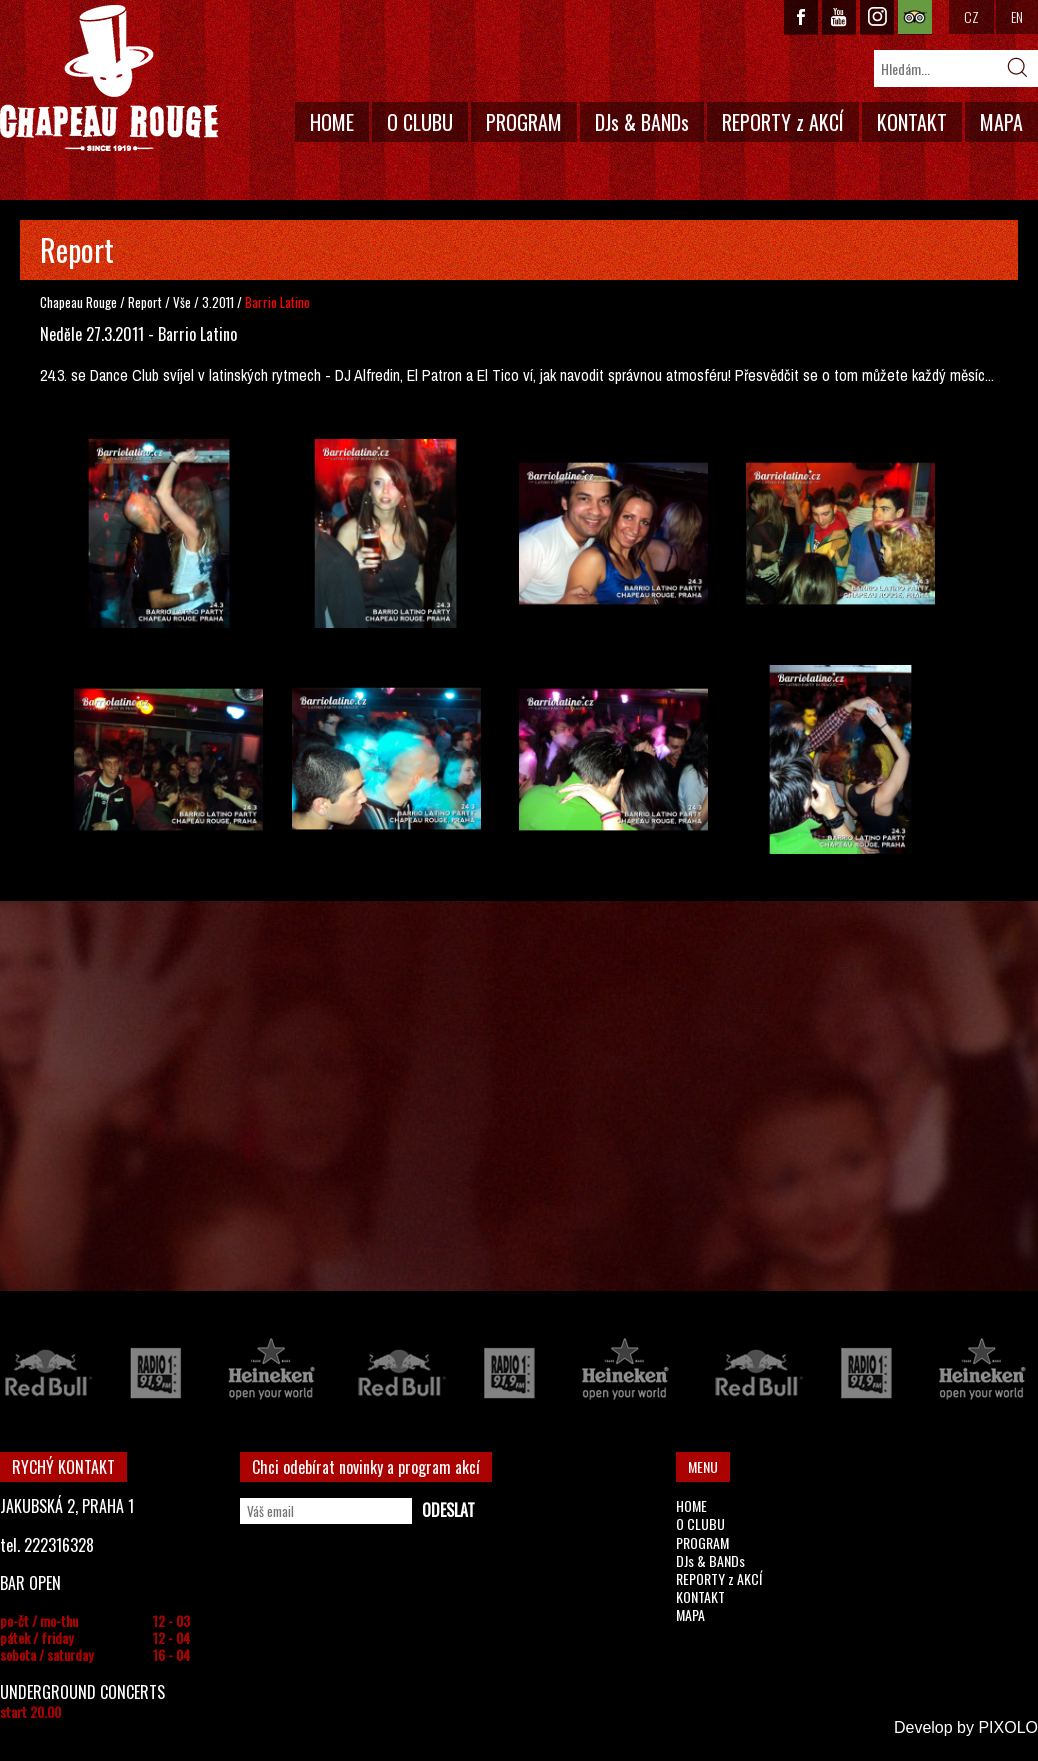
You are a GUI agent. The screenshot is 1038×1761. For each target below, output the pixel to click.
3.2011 (218, 302)
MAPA (1001, 122)
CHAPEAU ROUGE (109, 78)
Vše (183, 302)
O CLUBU (420, 122)
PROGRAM (524, 122)
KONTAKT (912, 122)
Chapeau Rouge (78, 302)
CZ (971, 16)
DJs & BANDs (642, 122)
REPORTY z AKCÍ (783, 122)
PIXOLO (1008, 1727)
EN (1017, 16)
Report (145, 302)
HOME (332, 122)
